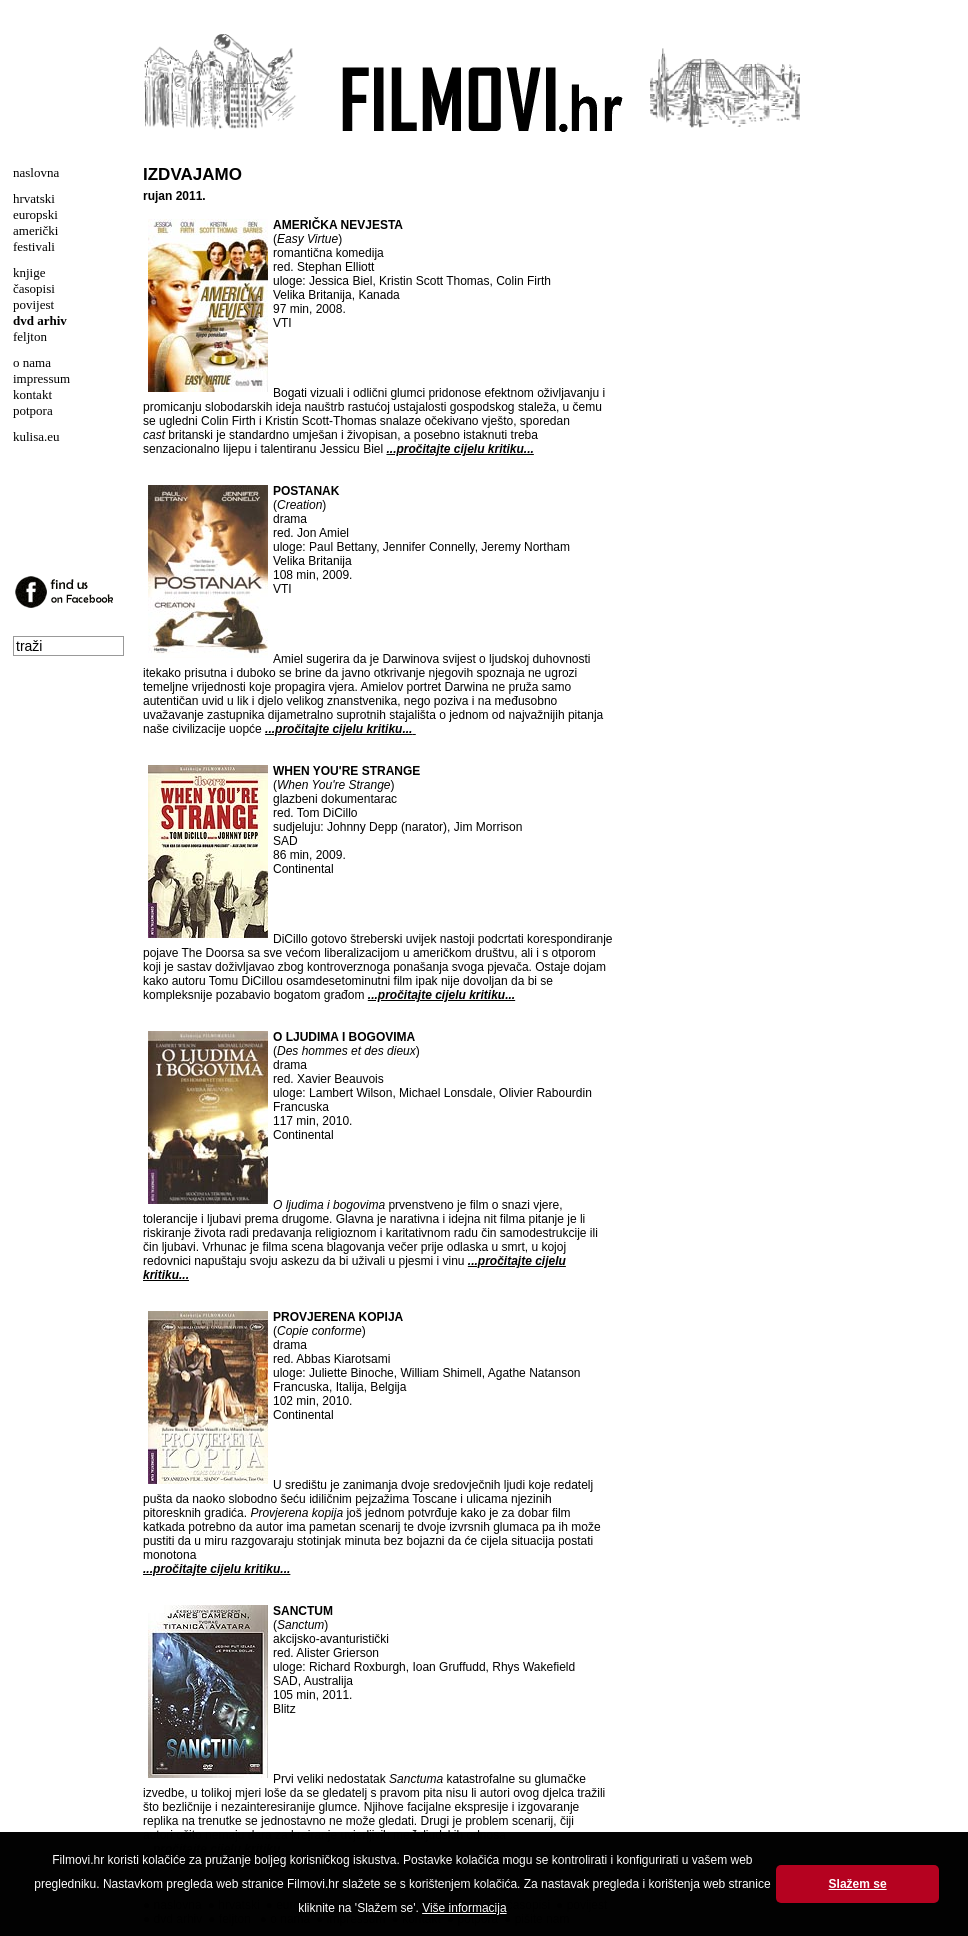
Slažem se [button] (858, 1884)
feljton (30, 336)
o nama (32, 362)
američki (35, 230)
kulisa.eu (36, 436)
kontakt (32, 394)
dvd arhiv (40, 320)
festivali (34, 246)
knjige (29, 272)
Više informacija (464, 1908)
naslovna (36, 172)
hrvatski (34, 198)
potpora (33, 410)
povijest (33, 304)
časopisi (34, 288)
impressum (41, 378)
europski (35, 214)
